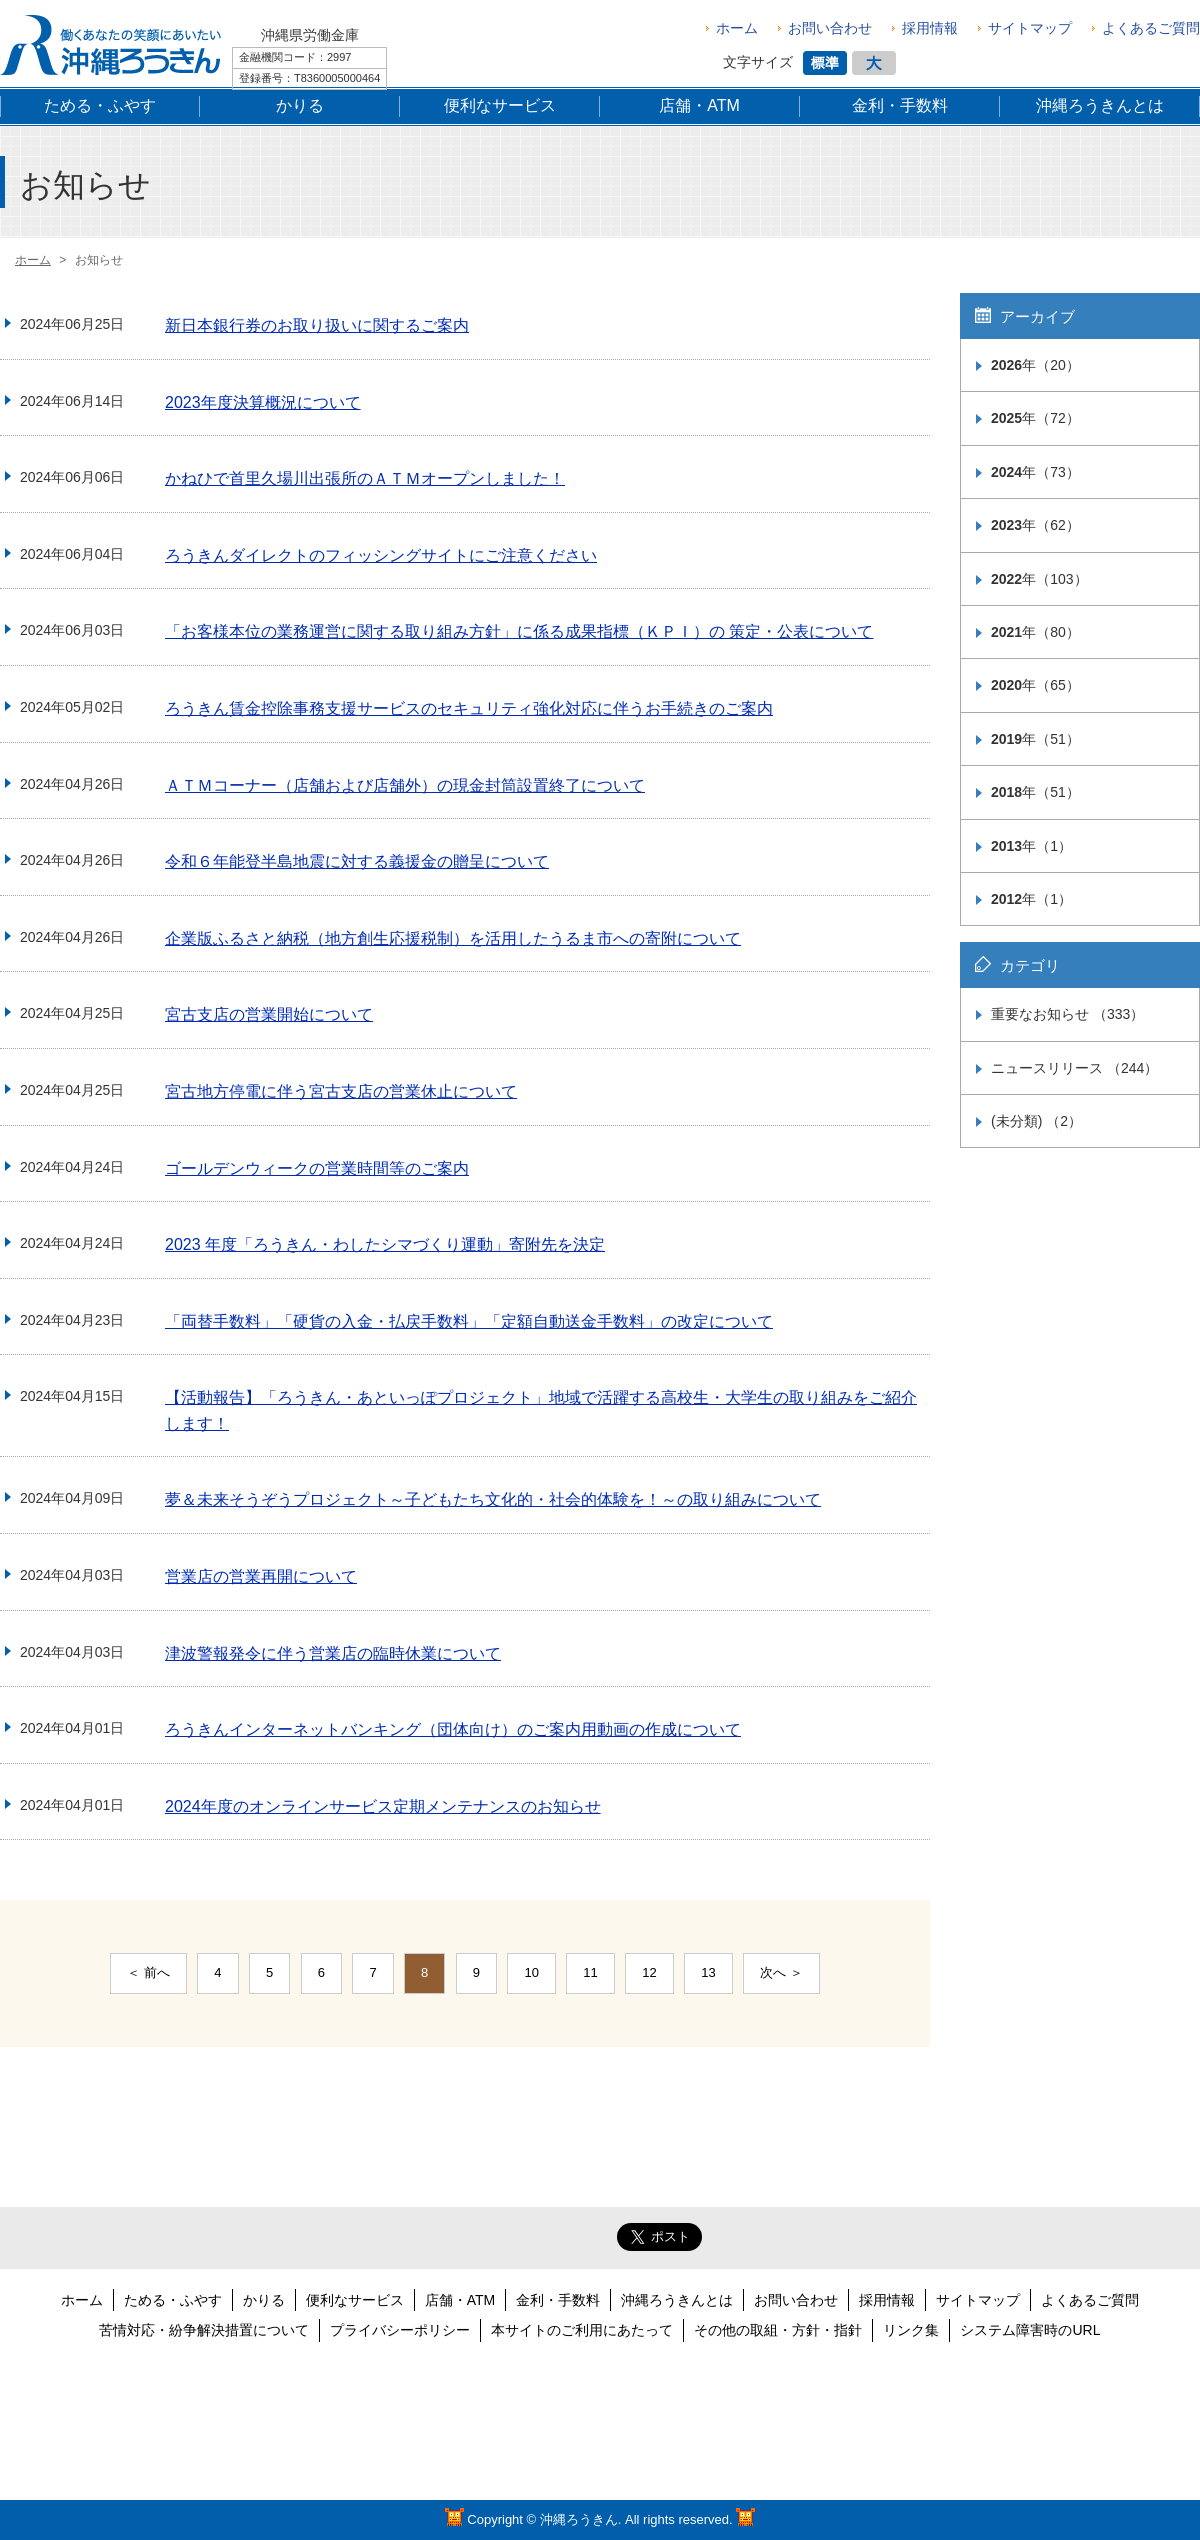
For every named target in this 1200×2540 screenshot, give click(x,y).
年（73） (1035, 472)
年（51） (1035, 739)
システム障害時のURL (1030, 2330)
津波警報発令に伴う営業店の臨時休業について (333, 1653)
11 (590, 1972)
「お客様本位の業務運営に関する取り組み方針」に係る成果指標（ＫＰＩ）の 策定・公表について (519, 631)
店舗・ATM (460, 2300)
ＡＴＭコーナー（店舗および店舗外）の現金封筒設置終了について (405, 785)
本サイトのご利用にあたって (582, 2330)
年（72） (1035, 418)
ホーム (737, 28)
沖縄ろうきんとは (677, 2300)
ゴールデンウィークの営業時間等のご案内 (317, 1168)
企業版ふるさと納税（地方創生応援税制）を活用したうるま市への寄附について (453, 938)
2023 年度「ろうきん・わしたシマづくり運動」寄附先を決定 (385, 1244)
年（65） (1035, 685)
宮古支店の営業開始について (269, 1014)
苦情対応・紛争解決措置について (204, 2330)
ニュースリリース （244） (1074, 1068)
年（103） (1039, 579)
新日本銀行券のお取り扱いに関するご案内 (317, 325)
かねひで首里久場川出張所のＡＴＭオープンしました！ (365, 478)
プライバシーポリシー (400, 2330)
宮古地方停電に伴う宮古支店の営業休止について (341, 1091)
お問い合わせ (830, 28)
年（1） (1031, 846)
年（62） (1035, 525)
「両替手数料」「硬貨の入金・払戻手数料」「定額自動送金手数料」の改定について (469, 1321)
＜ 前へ (148, 1972)
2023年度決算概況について (263, 402)
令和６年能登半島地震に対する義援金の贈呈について (357, 861)
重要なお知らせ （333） (1067, 1014)
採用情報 (930, 28)
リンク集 (911, 2330)
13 (708, 1972)
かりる (264, 2300)
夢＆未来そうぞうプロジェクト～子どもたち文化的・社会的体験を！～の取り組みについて (493, 1499)
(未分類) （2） (1036, 1121)
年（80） (1035, 632)
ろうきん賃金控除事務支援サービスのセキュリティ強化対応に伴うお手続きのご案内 (469, 708)
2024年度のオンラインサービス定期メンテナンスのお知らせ (383, 1806)
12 (649, 1972)
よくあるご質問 (1151, 28)
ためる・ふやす (173, 2300)
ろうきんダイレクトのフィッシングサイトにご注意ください (381, 555)
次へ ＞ (781, 1972)
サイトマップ (1030, 28)
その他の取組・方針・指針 (778, 2330)
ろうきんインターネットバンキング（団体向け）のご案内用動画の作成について (453, 1729)
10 (531, 1972)
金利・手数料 (558, 2300)
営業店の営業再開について (261, 1576)
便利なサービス (355, 2300)
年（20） (1035, 365)
